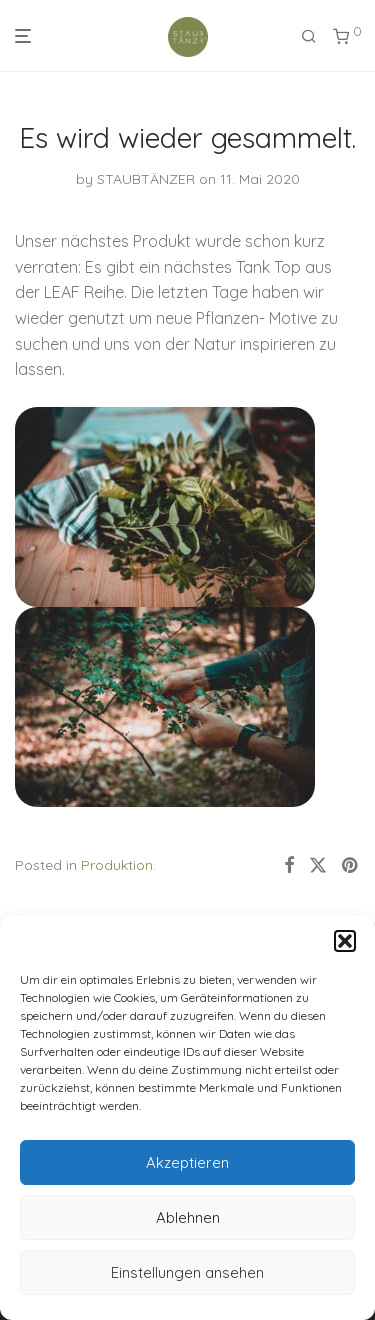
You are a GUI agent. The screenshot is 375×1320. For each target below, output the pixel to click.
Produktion (117, 865)
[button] (345, 941)
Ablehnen (188, 1217)
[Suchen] (309, 36)
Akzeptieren (187, 1162)
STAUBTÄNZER (146, 179)
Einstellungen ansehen (187, 1272)
